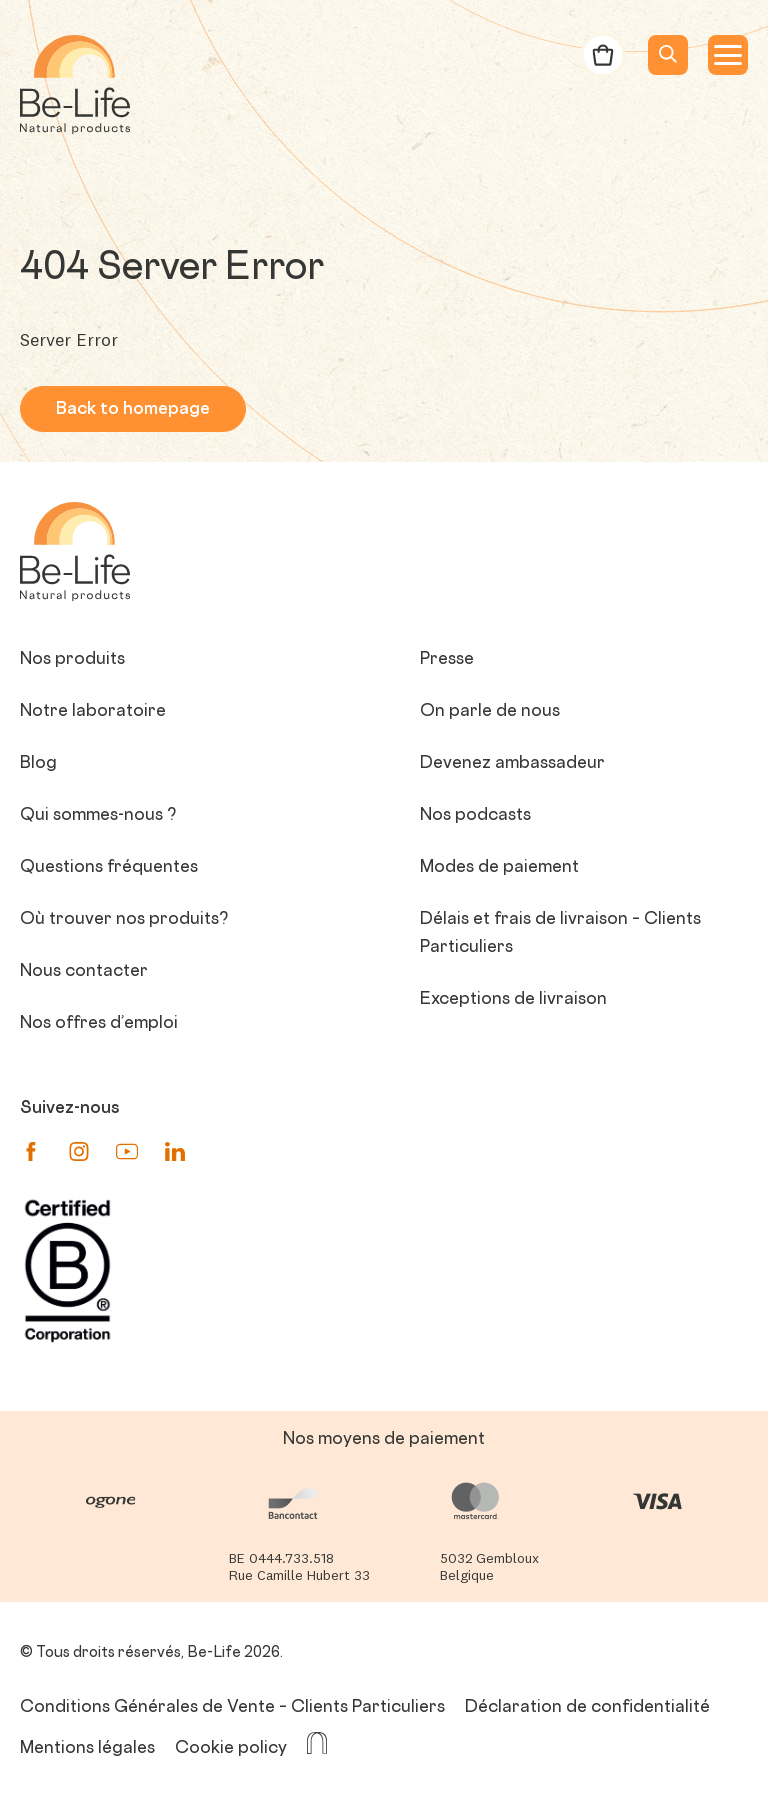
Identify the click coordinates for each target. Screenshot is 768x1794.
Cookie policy (231, 1749)
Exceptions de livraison (513, 1000)
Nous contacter (84, 972)
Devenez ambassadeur (512, 764)
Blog (38, 764)
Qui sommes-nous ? (98, 816)
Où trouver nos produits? (124, 920)
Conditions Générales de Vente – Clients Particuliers (232, 1708)
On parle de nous (490, 712)
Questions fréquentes (109, 868)
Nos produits (72, 660)
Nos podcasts (475, 816)
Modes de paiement (499, 868)
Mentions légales (87, 1749)
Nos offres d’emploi (99, 1024)
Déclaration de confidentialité (587, 1708)
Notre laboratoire (93, 712)
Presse (447, 660)
